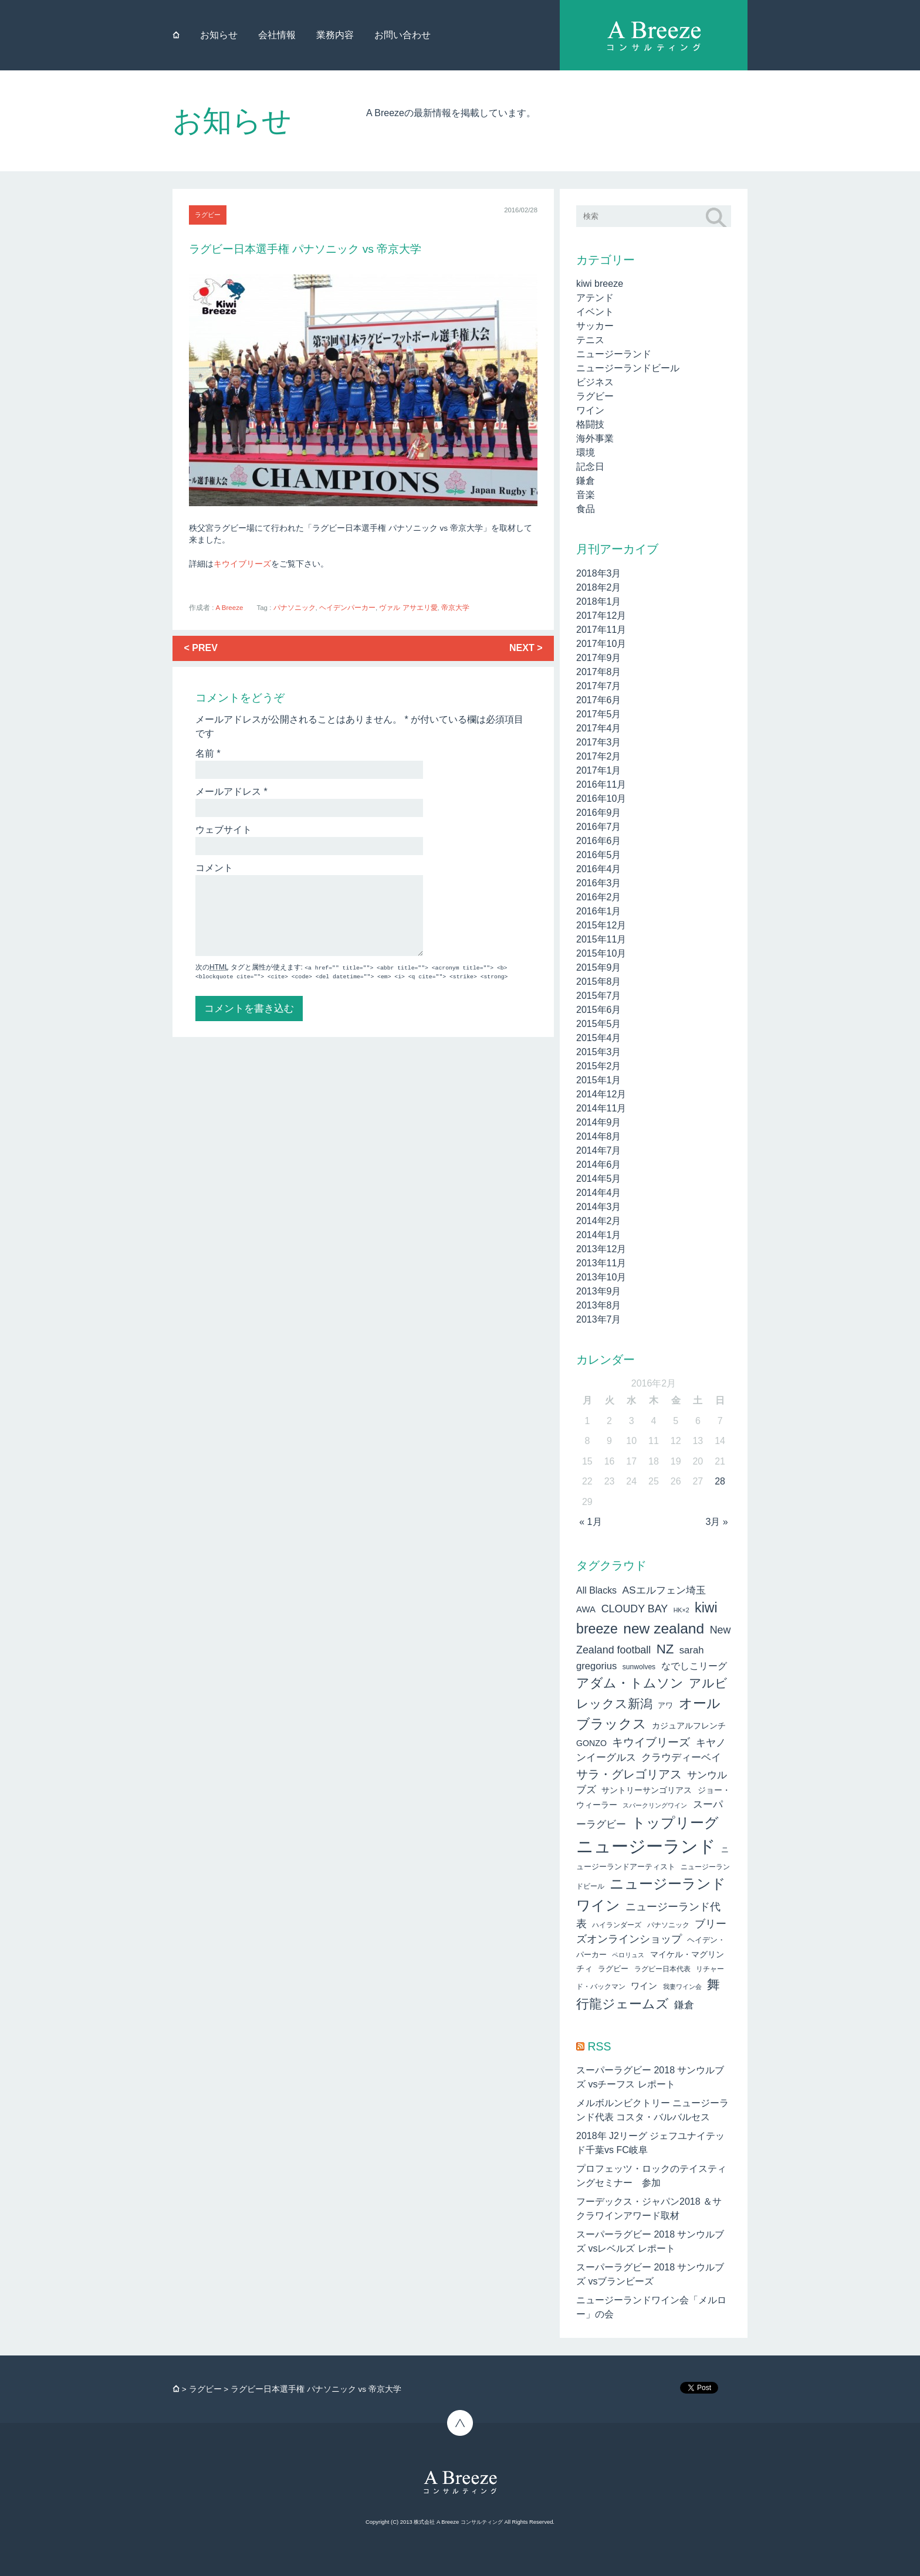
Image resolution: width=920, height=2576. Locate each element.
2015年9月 (598, 967)
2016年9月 (598, 813)
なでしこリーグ (694, 1666)
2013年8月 (598, 1305)
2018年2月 (598, 587)
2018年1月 (598, 601)
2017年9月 (598, 658)
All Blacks (596, 1590)
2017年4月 (598, 728)
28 (720, 1481)
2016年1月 (598, 911)
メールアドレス (231, 791)
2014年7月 (598, 1150)
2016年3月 (598, 883)
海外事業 (595, 438)
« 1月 (590, 1522)
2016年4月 (598, 869)
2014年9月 (598, 1122)
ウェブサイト (223, 830)
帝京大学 (455, 607)
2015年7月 (598, 996)
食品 (585, 509)
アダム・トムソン (630, 1683)
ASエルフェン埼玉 (664, 1590)
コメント (214, 868)
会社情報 (277, 35)
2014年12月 (601, 1094)
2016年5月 (598, 855)
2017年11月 (601, 630)
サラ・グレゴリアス (629, 1774)
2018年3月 (598, 573)
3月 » (716, 1522)
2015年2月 (598, 1066)
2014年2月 (598, 1221)
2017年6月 (598, 700)
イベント (595, 312)
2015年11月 (601, 939)
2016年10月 (601, 799)
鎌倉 (585, 481)
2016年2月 (598, 897)
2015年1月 (598, 1080)
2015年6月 (598, 1010)
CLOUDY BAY (634, 1609)
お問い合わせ (402, 35)
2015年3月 (598, 1052)
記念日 (590, 467)
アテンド (595, 298)
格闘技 (590, 424)
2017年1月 (598, 770)
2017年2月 (598, 756)
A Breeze (229, 607)
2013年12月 (601, 1249)
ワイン (590, 410)
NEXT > (525, 648)
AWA (586, 1609)
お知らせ (219, 35)
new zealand (663, 1628)
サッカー (595, 326)
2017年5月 (598, 714)
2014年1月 (598, 1235)
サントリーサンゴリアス (646, 1790)
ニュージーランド (613, 354)
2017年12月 (601, 616)
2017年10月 (601, 644)
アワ (665, 1705)
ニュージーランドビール (627, 368)
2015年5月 (598, 1024)
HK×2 (681, 1610)
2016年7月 (598, 827)
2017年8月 (598, 672)
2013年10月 (601, 1277)
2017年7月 (598, 686)
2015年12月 (601, 925)
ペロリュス (628, 1954)
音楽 (585, 495)
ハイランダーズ (616, 1925)
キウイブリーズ (242, 564)
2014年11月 (601, 1108)
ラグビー (208, 214)
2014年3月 (598, 1207)
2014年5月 (598, 1179)
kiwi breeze (599, 284)
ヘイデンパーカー (347, 607)
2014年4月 (598, 1193)
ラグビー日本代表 (662, 1969)
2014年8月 (598, 1136)
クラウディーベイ (681, 1757)
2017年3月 (598, 742)
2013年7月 (598, 1319)
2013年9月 (598, 1291)
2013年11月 (601, 1263)
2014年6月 (598, 1165)
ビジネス (595, 382)
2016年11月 (601, 784)
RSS (599, 2046)
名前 (208, 753)
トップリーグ (675, 1823)
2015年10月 (601, 953)
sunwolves (639, 1667)
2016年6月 (598, 841)
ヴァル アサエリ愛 (408, 607)
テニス (590, 340)
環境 (585, 452)
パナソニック (294, 607)
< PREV (201, 648)
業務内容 (335, 35)
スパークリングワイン (655, 1805)
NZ (665, 1649)
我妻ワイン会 (682, 1986)
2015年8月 (598, 982)
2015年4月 (598, 1038)
